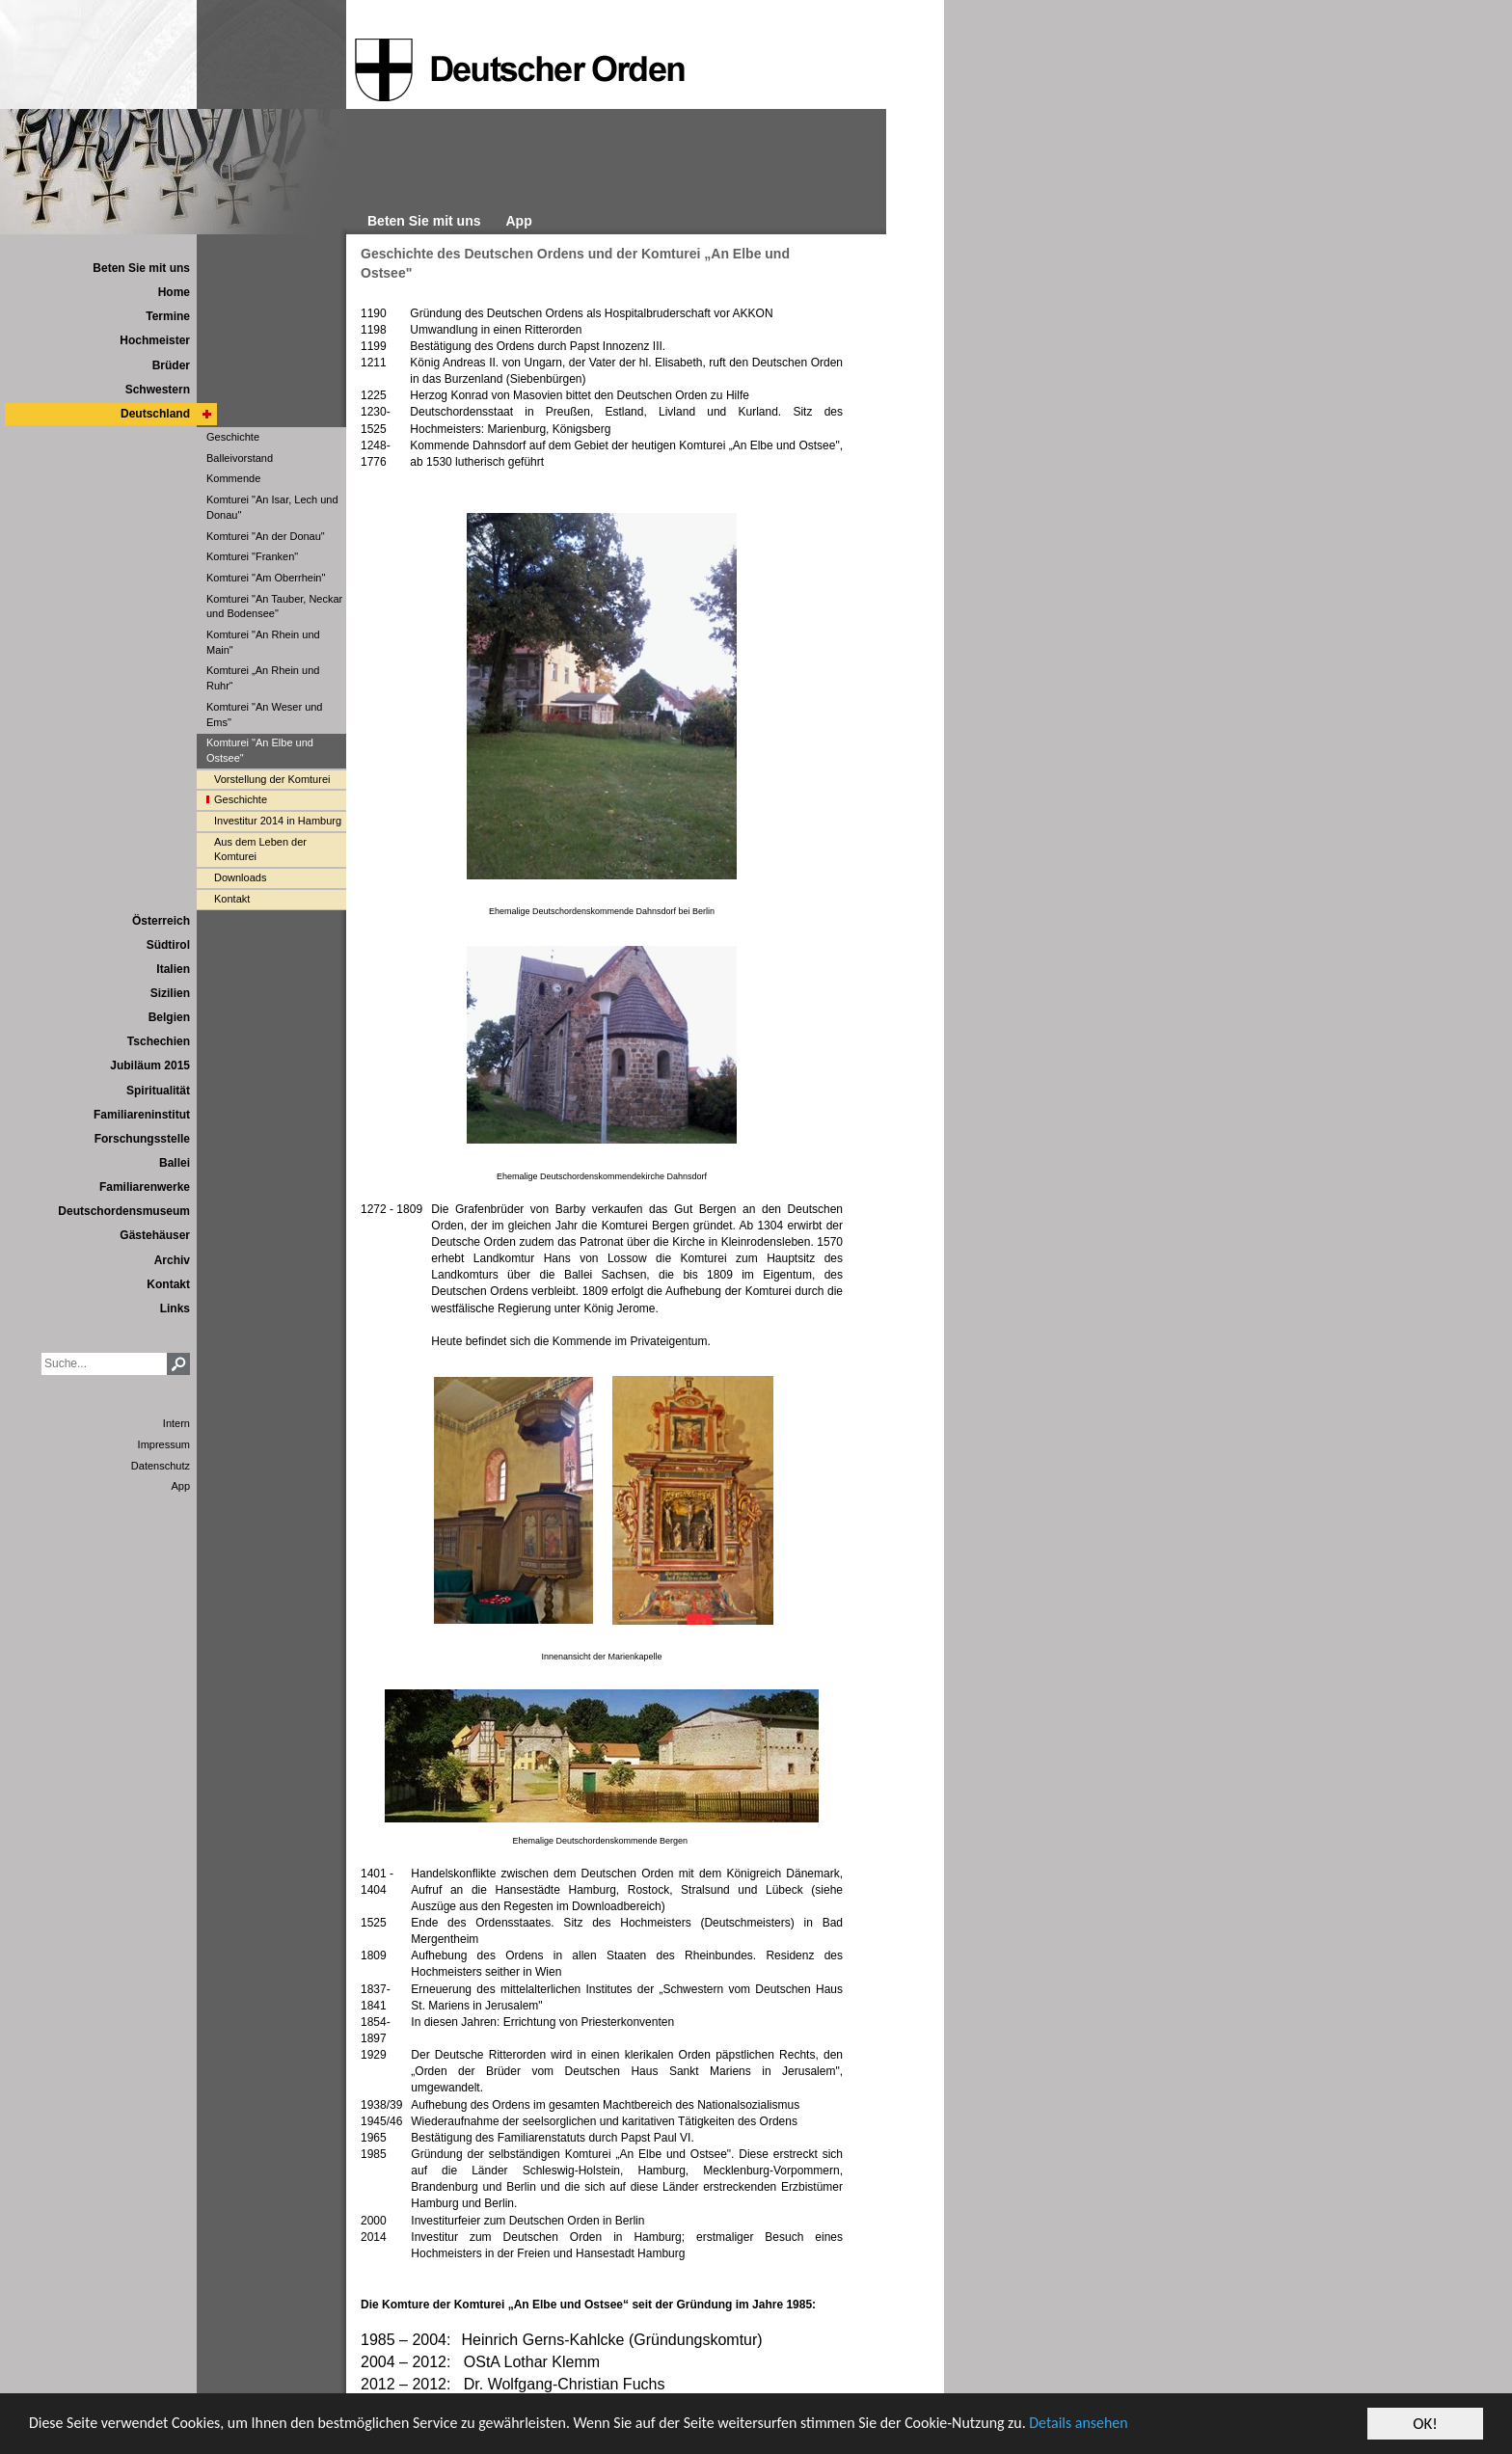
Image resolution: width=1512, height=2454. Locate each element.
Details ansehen (1149, 2424)
